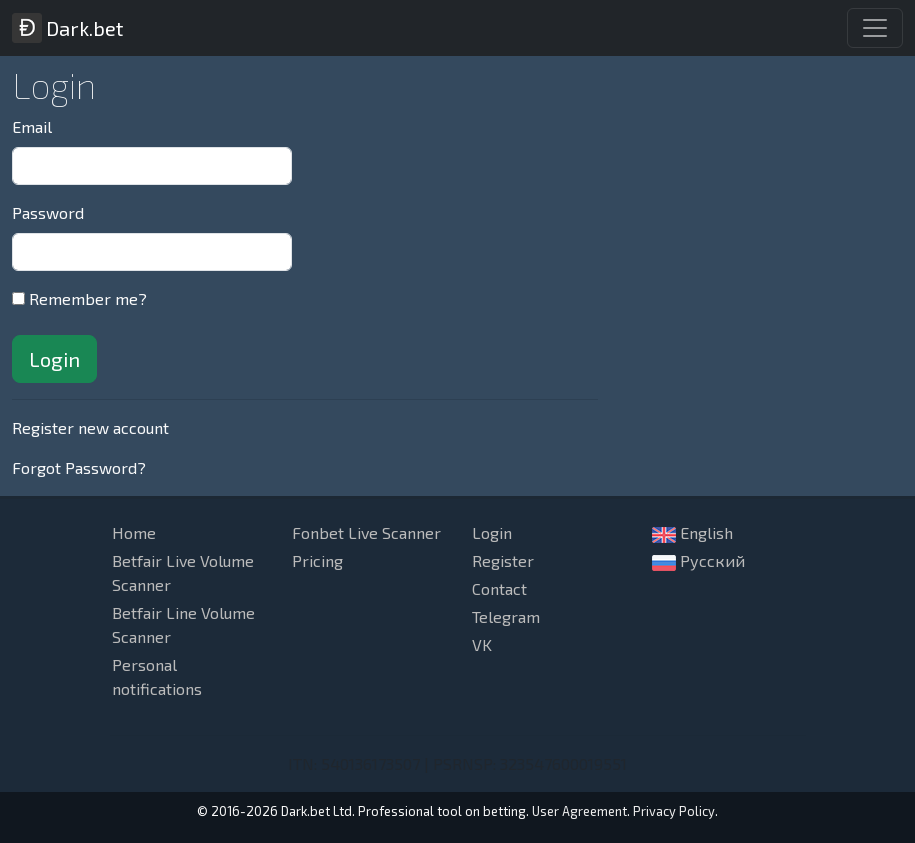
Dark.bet (67, 28)
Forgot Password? (79, 467)
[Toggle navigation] (875, 28)
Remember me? (88, 298)
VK (482, 644)
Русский (698, 561)
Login (492, 532)
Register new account (90, 427)
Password (48, 212)
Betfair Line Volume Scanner (183, 624)
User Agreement (579, 811)
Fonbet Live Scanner (366, 532)
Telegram (506, 616)
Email (32, 126)
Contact (499, 588)
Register (503, 560)
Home (134, 532)
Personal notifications (157, 676)
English (692, 533)
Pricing (317, 560)
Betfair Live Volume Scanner (183, 572)
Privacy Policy (674, 811)
